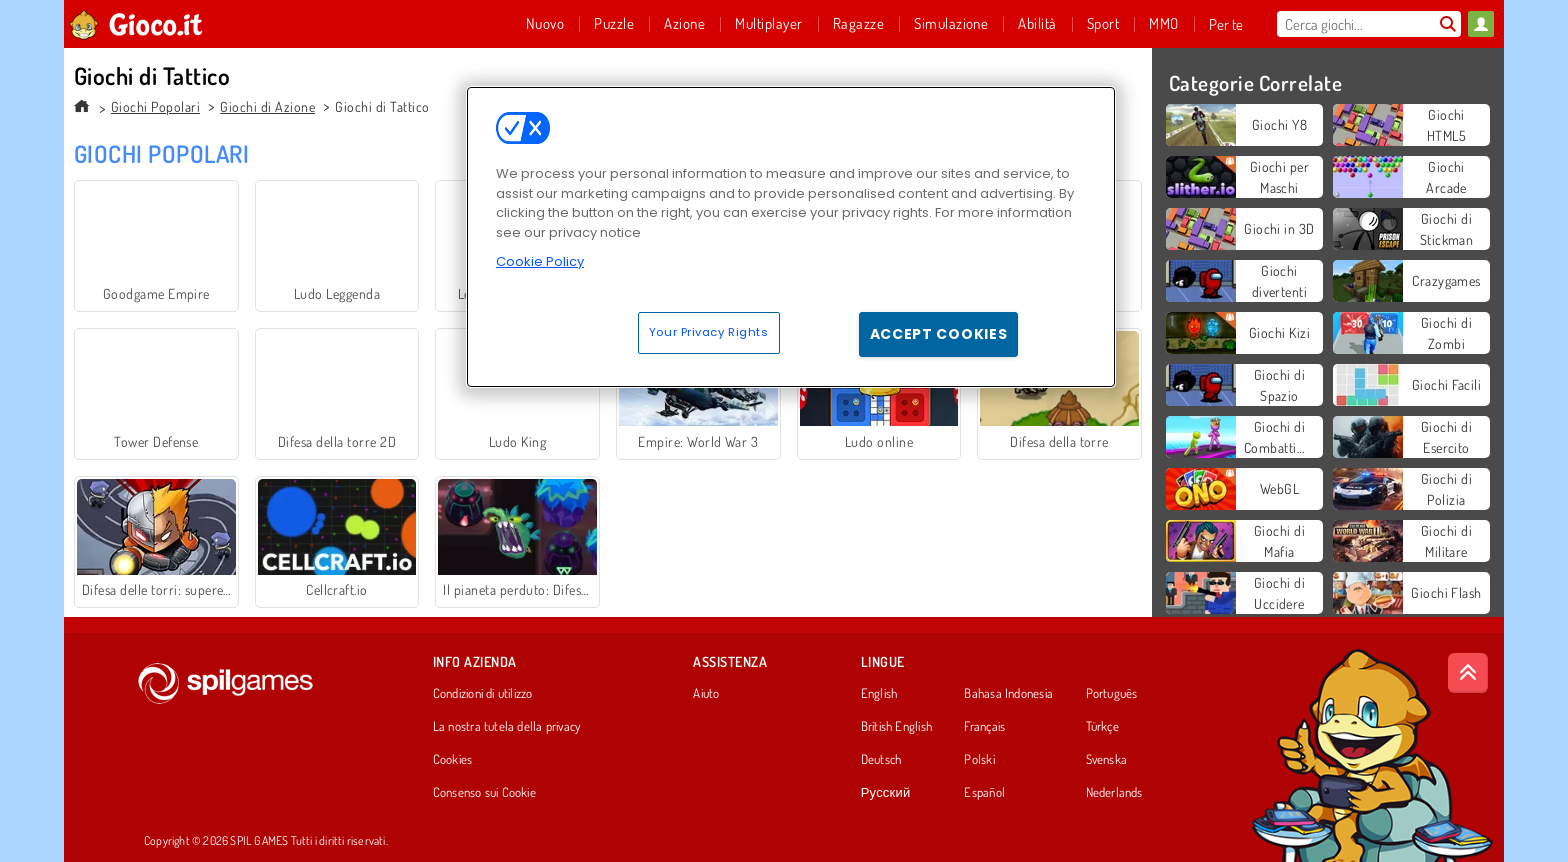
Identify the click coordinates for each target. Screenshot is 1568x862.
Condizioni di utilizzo (483, 694)
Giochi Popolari (155, 106)
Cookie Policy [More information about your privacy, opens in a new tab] (540, 261)
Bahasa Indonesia (1008, 694)
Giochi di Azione (267, 106)
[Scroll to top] (1468, 673)
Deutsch (881, 760)
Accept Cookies (939, 334)
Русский (886, 793)
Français (984, 727)
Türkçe (1102, 727)
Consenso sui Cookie (484, 793)
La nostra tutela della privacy (507, 727)
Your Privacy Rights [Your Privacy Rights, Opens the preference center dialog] (709, 332)
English (879, 694)
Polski (979, 760)
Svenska (1107, 760)
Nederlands (1114, 793)
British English (896, 727)
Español (984, 793)
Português (1112, 694)
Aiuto (706, 694)
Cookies (453, 760)
